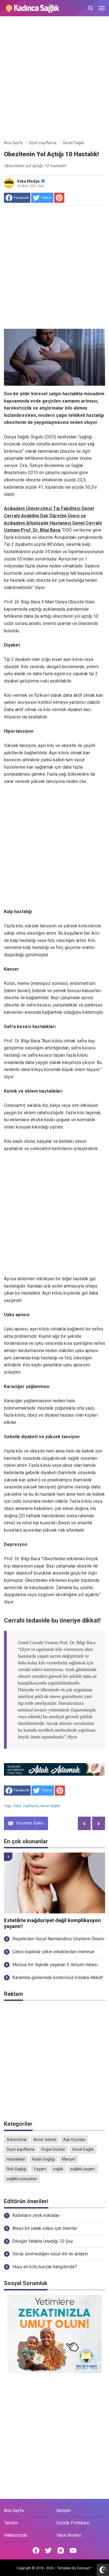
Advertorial (16, 2139)
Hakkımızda (15, 2535)
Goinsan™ (84, 2568)
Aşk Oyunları (74, 2139)
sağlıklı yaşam (82, 2169)
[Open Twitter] (48, 2550)
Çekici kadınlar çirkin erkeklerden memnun (53, 1951)
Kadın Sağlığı (43, 2159)
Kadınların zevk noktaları (36, 2215)
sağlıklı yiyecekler (22, 2179)
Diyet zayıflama (25, 1806)
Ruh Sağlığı (16, 2169)
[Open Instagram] (60, 2550)
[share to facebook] (17, 198)
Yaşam (39, 2169)
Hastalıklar (16, 2159)
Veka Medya (31, 181)
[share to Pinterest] (59, 198)
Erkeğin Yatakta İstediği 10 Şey (42, 2241)
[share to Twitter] (42, 198)
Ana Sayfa (14, 2510)
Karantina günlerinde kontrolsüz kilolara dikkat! (57, 1977)
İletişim (63, 2510)
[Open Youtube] (73, 2550)
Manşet (68, 2159)
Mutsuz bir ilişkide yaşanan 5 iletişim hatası (54, 1964)
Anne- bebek (44, 2139)
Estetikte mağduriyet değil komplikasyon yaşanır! (52, 1923)
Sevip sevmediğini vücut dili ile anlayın (50, 2253)
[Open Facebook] (36, 2550)
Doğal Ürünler (53, 2149)
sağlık (58, 2169)
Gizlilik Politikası (72, 2523)
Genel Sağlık (50, 1806)
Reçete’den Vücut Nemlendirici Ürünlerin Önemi (58, 1938)
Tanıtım (11, 2523)
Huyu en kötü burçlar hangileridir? (44, 2266)
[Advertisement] (54, 79)
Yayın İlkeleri (68, 2535)
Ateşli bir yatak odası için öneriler (44, 2228)
